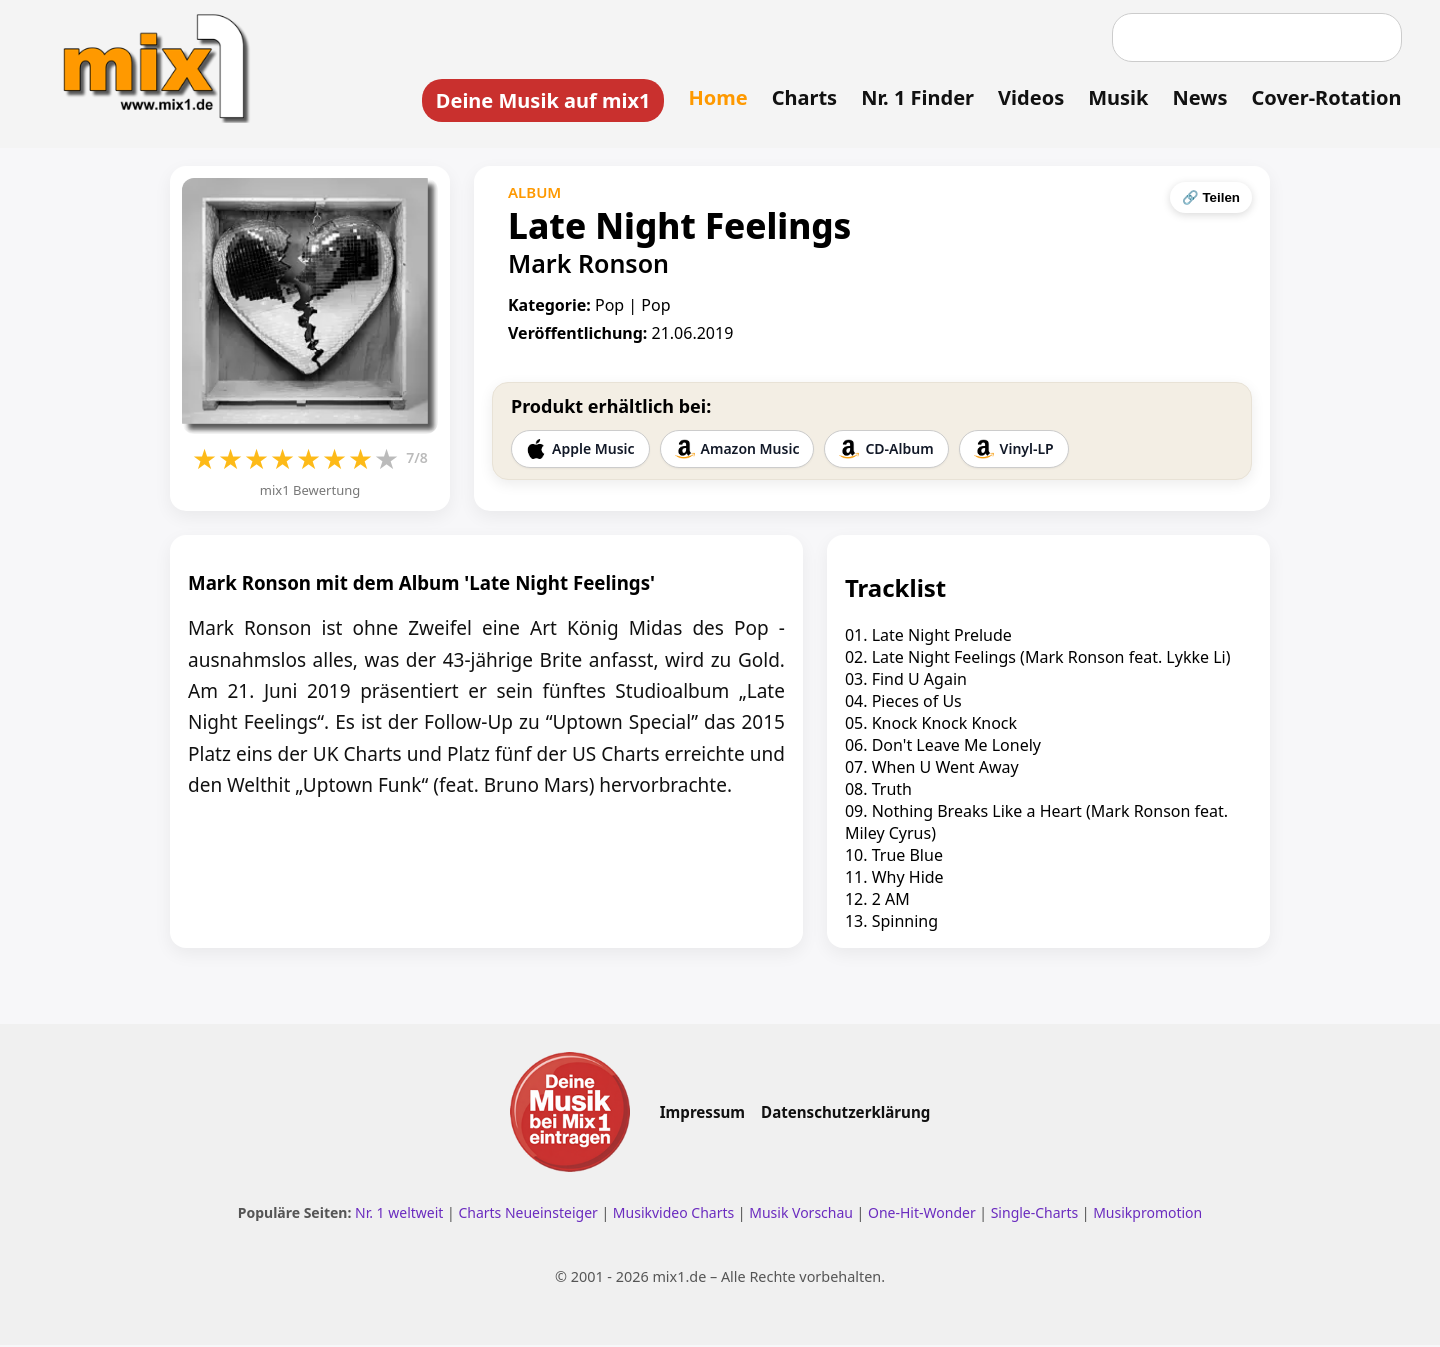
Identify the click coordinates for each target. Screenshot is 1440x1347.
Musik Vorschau (801, 1215)
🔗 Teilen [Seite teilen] (1211, 199)
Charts (800, 97)
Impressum (702, 1115)
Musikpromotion (1147, 1215)
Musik (1115, 97)
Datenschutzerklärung (845, 1115)
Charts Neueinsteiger (527, 1215)
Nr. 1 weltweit (399, 1215)
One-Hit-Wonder (922, 1215)
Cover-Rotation (1323, 97)
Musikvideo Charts (673, 1215)
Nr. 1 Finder (914, 97)
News (1196, 97)
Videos (1028, 97)
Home (714, 97)
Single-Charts (1034, 1215)
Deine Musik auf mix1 (539, 100)
